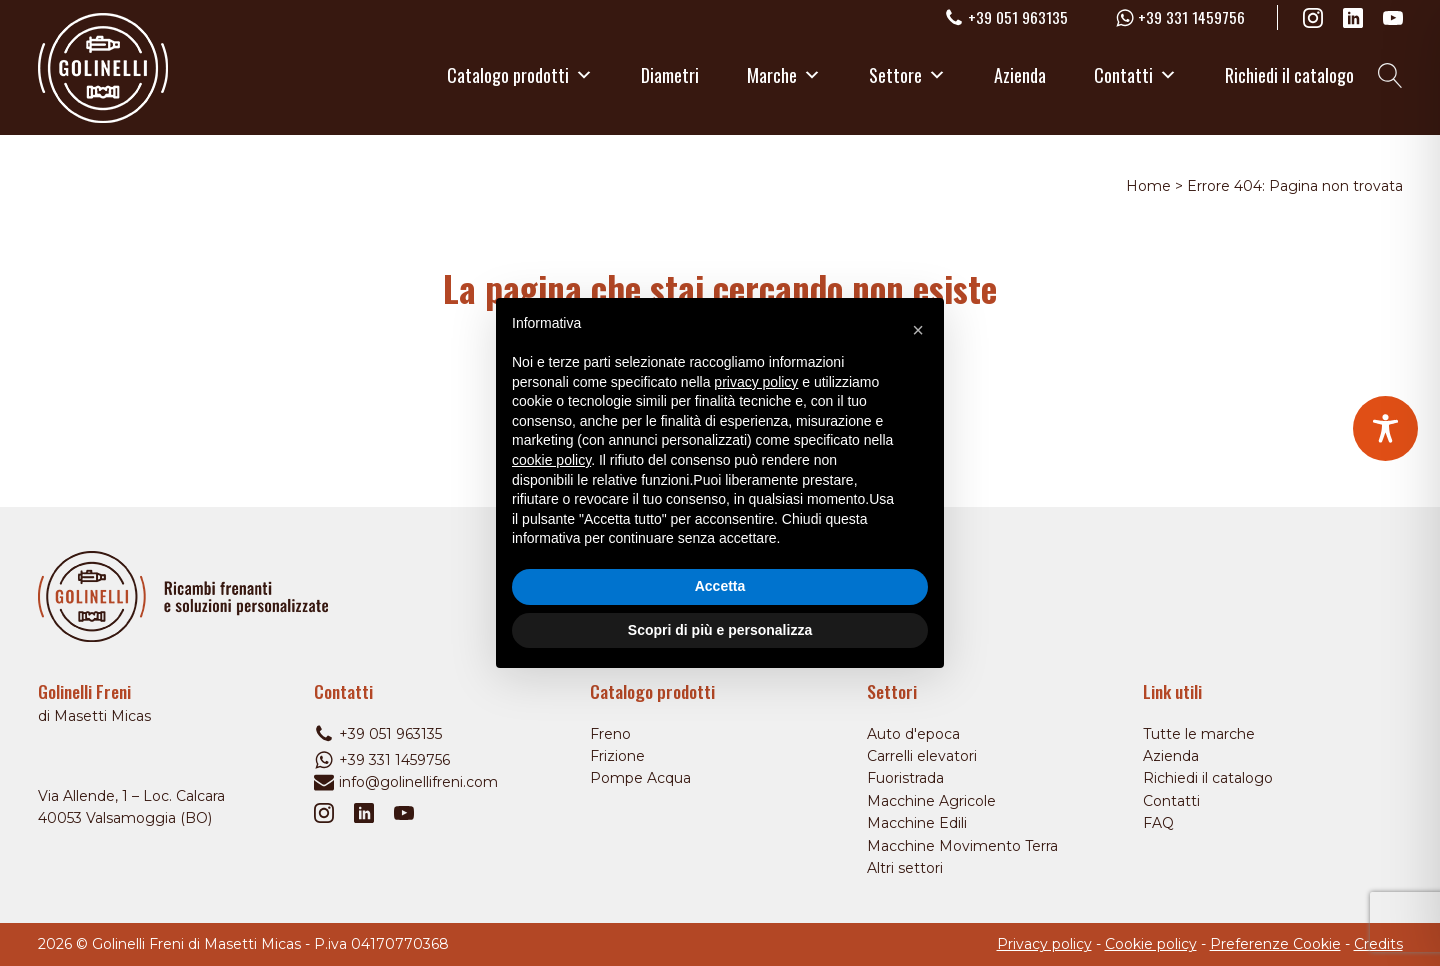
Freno (610, 734)
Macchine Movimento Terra (962, 846)
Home (1148, 186)
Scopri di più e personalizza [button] (720, 630)
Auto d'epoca (913, 734)
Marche (784, 75)
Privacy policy (1044, 944)
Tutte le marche (1199, 734)
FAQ (1158, 823)
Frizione (617, 756)
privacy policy (756, 382)
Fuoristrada (905, 778)
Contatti (1135, 75)
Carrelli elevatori (922, 756)
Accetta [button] (720, 586)
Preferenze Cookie (1275, 944)
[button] (918, 330)
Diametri (670, 75)
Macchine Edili (917, 823)
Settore (907, 75)
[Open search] (1390, 75)
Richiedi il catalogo (1289, 75)
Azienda (1020, 75)
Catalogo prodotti (520, 75)
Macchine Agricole (931, 801)
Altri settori (905, 868)
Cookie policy (1151, 944)
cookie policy (551, 460)
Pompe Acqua (640, 778)
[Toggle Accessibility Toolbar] (1385, 428)
